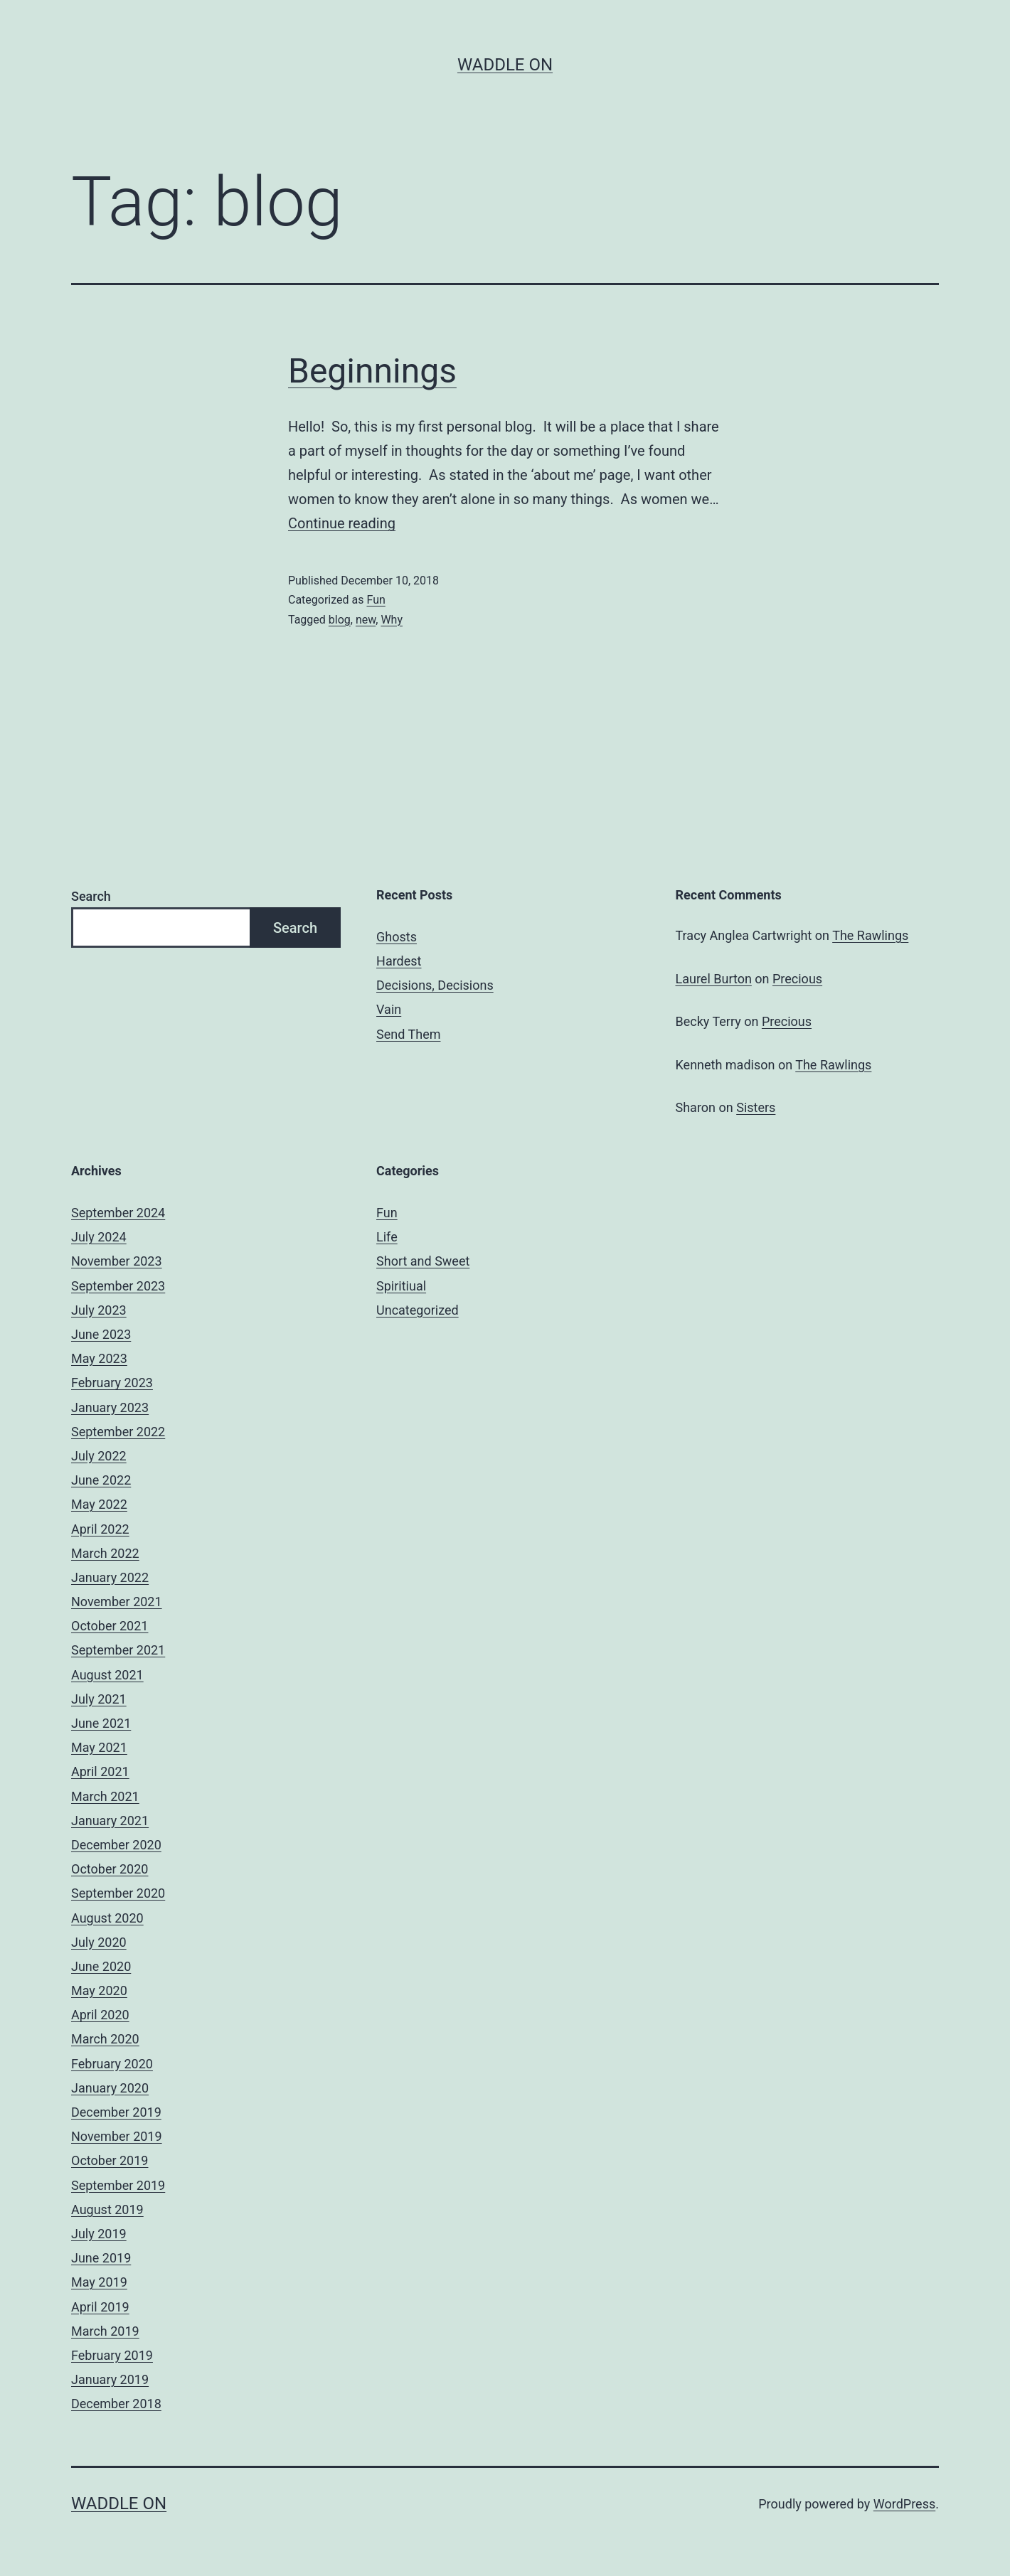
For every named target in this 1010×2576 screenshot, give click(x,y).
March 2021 (105, 1796)
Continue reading (341, 523)
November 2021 (116, 1601)
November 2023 (116, 1261)
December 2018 (116, 2403)
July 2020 (99, 1942)
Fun (375, 599)
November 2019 (116, 2136)
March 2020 (105, 2038)
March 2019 (105, 2331)
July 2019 (99, 2233)
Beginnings (372, 371)
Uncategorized (417, 1310)
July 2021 (99, 1698)
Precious (797, 978)
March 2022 (105, 1553)
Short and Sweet (422, 1261)
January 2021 (110, 1820)
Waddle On (505, 65)
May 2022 (99, 1504)
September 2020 (118, 1893)
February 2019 (112, 2355)
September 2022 (118, 1431)
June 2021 (101, 1723)
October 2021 (109, 1625)
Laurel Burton (714, 978)
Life (387, 1236)
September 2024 (118, 1212)
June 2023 (101, 1334)
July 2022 (99, 1455)
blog (340, 619)
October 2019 (109, 2160)
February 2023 (112, 1382)
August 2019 (107, 2209)
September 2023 (118, 1285)
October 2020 (109, 1868)
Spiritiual (401, 1285)
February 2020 (112, 2063)
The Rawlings (870, 935)
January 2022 (110, 1577)
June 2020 (101, 1966)
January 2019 (110, 2379)
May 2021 (99, 1747)
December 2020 (116, 1844)
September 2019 (118, 2185)
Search (91, 896)
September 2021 (118, 1649)
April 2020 (100, 2014)
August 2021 (107, 1674)
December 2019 (116, 2112)
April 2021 (100, 1771)
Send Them (408, 1034)
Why (392, 619)
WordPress (904, 2503)
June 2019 (101, 2257)
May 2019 (99, 2282)
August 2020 (107, 1917)
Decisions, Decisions (435, 985)
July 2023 (99, 1310)
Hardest (398, 960)
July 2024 (99, 1236)
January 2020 (110, 2087)
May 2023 (99, 1358)
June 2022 (101, 1480)
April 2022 (100, 1529)
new (366, 619)
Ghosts (396, 936)
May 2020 (99, 1990)
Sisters (755, 1107)
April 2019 (100, 2306)
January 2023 (110, 1407)
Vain (388, 1009)
